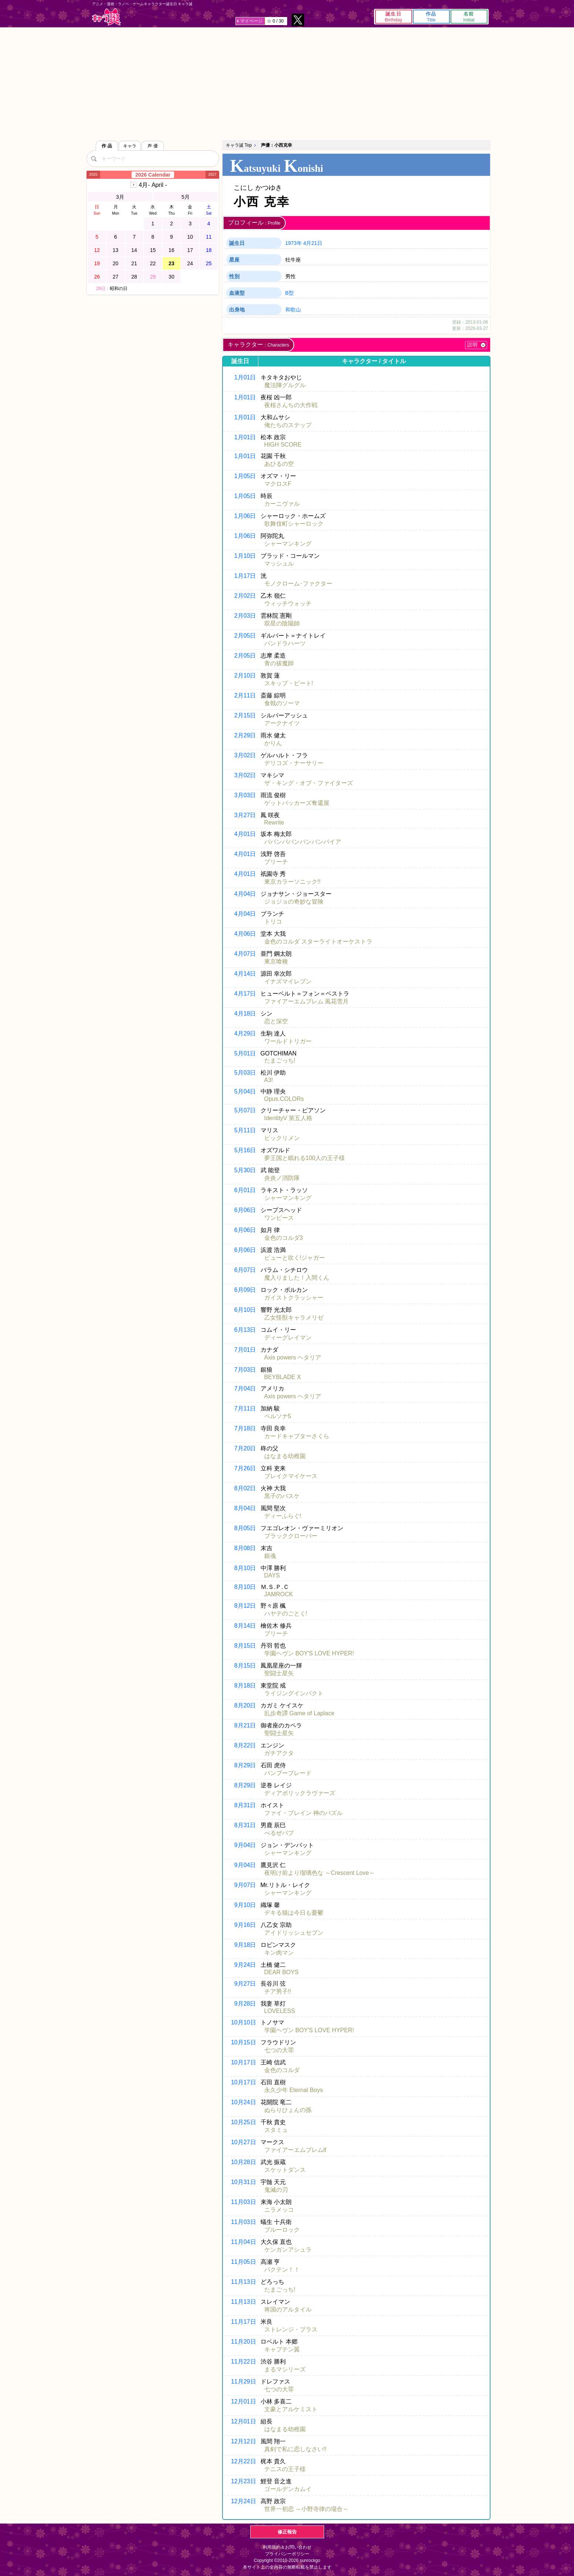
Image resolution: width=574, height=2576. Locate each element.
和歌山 (293, 310)
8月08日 (245, 1548)
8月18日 (245, 1685)
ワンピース (279, 1218)
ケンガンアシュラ (288, 2249)
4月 (153, 185)
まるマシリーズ (285, 2369)
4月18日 (245, 1013)
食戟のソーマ (282, 703)
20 (116, 263)
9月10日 (245, 1905)
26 (97, 277)
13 (116, 250)
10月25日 (243, 2122)
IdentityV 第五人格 (288, 1118)
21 (134, 263)
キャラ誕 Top (239, 145)
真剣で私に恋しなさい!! (295, 2449)
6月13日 (245, 1330)
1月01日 (245, 377)
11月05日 (243, 2262)
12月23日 (243, 2481)
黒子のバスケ (282, 1496)
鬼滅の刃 (276, 2190)
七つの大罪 (279, 2050)
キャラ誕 (106, 16)
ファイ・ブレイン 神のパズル (303, 1813)
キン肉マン (279, 1952)
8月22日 (245, 1745)
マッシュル (279, 563)
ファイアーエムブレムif (295, 2150)
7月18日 (245, 1428)
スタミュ (276, 2130)
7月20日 (245, 1448)
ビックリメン (282, 1138)
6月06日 (245, 1210)
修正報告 (287, 2532)
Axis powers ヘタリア (293, 1357)
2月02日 (245, 596)
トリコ (273, 921)
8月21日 (245, 1725)
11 (209, 237)
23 (171, 263)
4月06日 (245, 934)
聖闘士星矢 (279, 1673)
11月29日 (243, 2381)
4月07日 (245, 954)
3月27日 (245, 815)
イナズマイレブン (288, 981)
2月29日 (245, 735)
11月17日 (243, 2322)
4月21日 (312, 243)
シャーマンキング (288, 543)
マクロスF (278, 484)
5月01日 (245, 1053)
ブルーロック (282, 2230)
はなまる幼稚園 (285, 1456)
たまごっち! (279, 1060)
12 (97, 250)
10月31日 (243, 2182)
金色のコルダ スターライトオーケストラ (318, 941)
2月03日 (245, 616)
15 (153, 250)
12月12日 (243, 2441)
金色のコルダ (282, 2070)
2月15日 (245, 715)
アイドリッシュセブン (293, 1933)
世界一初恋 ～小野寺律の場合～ (306, 2509)
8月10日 (245, 1568)
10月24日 (243, 2102)
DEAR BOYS (281, 1972)
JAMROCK (278, 1594)
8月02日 (245, 1488)
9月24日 (245, 1965)
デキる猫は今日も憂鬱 (293, 1913)
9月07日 (245, 1885)
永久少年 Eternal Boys (293, 2090)
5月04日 (245, 1091)
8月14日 (245, 1626)
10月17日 (243, 2062)
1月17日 (245, 576)
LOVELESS (279, 2011)
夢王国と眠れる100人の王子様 (304, 1158)
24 (190, 263)
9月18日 (245, 1945)
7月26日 (245, 1468)
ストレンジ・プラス (290, 2329)
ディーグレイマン (288, 1337)
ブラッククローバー (290, 1536)
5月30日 (245, 1170)
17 (190, 250)
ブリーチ (276, 862)
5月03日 (245, 1072)
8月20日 (245, 1705)
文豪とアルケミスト (290, 2409)
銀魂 (270, 1556)
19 (97, 263)
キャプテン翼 (282, 2349)
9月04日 (245, 1845)
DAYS (272, 1575)
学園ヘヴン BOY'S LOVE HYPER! (309, 1653)
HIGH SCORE (283, 444)
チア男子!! (277, 1991)
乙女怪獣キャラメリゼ (293, 1317)
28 (134, 277)
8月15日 (245, 1645)
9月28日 (245, 2003)
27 (116, 277)
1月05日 (245, 476)
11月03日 (243, 2202)
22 (153, 263)
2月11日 (245, 695)
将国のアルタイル (288, 2309)
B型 (289, 293)
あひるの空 (279, 464)
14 (134, 250)
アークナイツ (282, 723)
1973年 (293, 243)
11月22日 (243, 2361)
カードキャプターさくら (296, 1436)
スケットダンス (285, 2170)
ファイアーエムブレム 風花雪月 (306, 1001)
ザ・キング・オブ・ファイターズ (308, 783)
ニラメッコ (279, 2210)
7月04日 (245, 1388)
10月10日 (243, 2022)
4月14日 (245, 973)
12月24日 (243, 2501)
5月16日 (245, 1150)
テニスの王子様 (285, 2469)
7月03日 (245, 1370)
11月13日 (243, 2282)
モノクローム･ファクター (298, 583)
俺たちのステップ (288, 425)
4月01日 (245, 834)
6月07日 (245, 1270)
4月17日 (245, 993)
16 (171, 250)
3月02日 (245, 755)
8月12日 (245, 1606)
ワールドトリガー (288, 1041)
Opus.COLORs (284, 1099)
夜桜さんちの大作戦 (290, 405)
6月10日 (245, 1310)
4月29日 (245, 1033)
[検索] (93, 158)
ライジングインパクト (293, 1693)
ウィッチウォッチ (288, 603)
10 (190, 237)
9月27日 (245, 1983)
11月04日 (243, 2242)
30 (171, 277)
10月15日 (243, 2042)
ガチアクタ (279, 1753)
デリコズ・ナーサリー (293, 763)
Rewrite (274, 822)
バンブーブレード (288, 1773)
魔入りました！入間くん (296, 1278)
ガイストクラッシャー (293, 1297)
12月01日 (243, 2401)
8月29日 (245, 1765)
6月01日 (245, 1190)
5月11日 (245, 1130)
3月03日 (245, 795)
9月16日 (245, 1925)
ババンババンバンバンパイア (302, 842)
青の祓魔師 (279, 663)
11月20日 (243, 2341)
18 (209, 250)
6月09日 (245, 1290)
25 (209, 263)
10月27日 (243, 2142)
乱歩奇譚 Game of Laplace (299, 1713)
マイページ (251, 21)
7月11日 (245, 1408)
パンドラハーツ (285, 643)
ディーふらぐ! (282, 1516)
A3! (268, 1080)
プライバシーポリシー (287, 2553)
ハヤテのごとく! (285, 1613)
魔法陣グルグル (285, 385)
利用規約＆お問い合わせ (287, 2547)
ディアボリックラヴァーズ (299, 1793)
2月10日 (245, 675)
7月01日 (245, 1350)
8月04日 (245, 1508)
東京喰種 (276, 961)
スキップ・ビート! (288, 683)
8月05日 (245, 1528)
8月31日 (245, 1805)
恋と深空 (276, 1021)
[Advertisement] (287, 82)
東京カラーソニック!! (292, 881)
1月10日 (245, 556)
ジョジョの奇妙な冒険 (293, 901)
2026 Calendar (152, 175)
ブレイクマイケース (290, 1476)
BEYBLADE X (282, 1377)
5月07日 (245, 1110)
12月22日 (243, 2461)
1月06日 (245, 516)
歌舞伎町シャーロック (293, 524)
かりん (273, 743)
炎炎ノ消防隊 (282, 1178)
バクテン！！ (282, 2269)
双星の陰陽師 (282, 623)
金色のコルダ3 (283, 1238)
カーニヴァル (282, 504)
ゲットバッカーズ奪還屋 (296, 803)
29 (153, 277)
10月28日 (243, 2162)
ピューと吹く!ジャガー (294, 1258)
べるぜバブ (279, 1833)
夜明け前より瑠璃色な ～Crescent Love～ (319, 1873)
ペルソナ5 (277, 1416)
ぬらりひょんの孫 (288, 2110)
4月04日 (245, 894)
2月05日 (245, 635)
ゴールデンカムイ (288, 2489)
